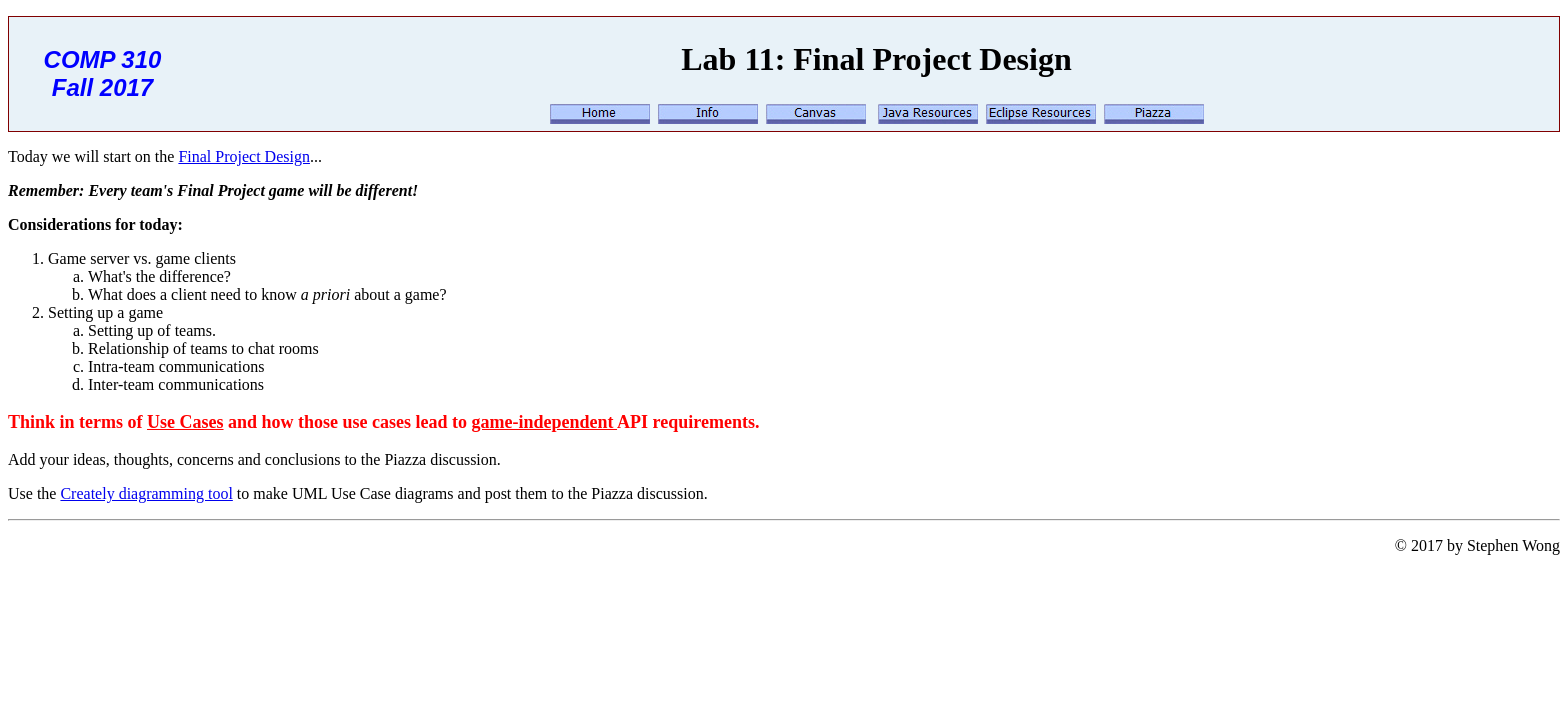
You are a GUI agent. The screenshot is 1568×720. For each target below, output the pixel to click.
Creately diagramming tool (146, 493)
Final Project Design (244, 156)
